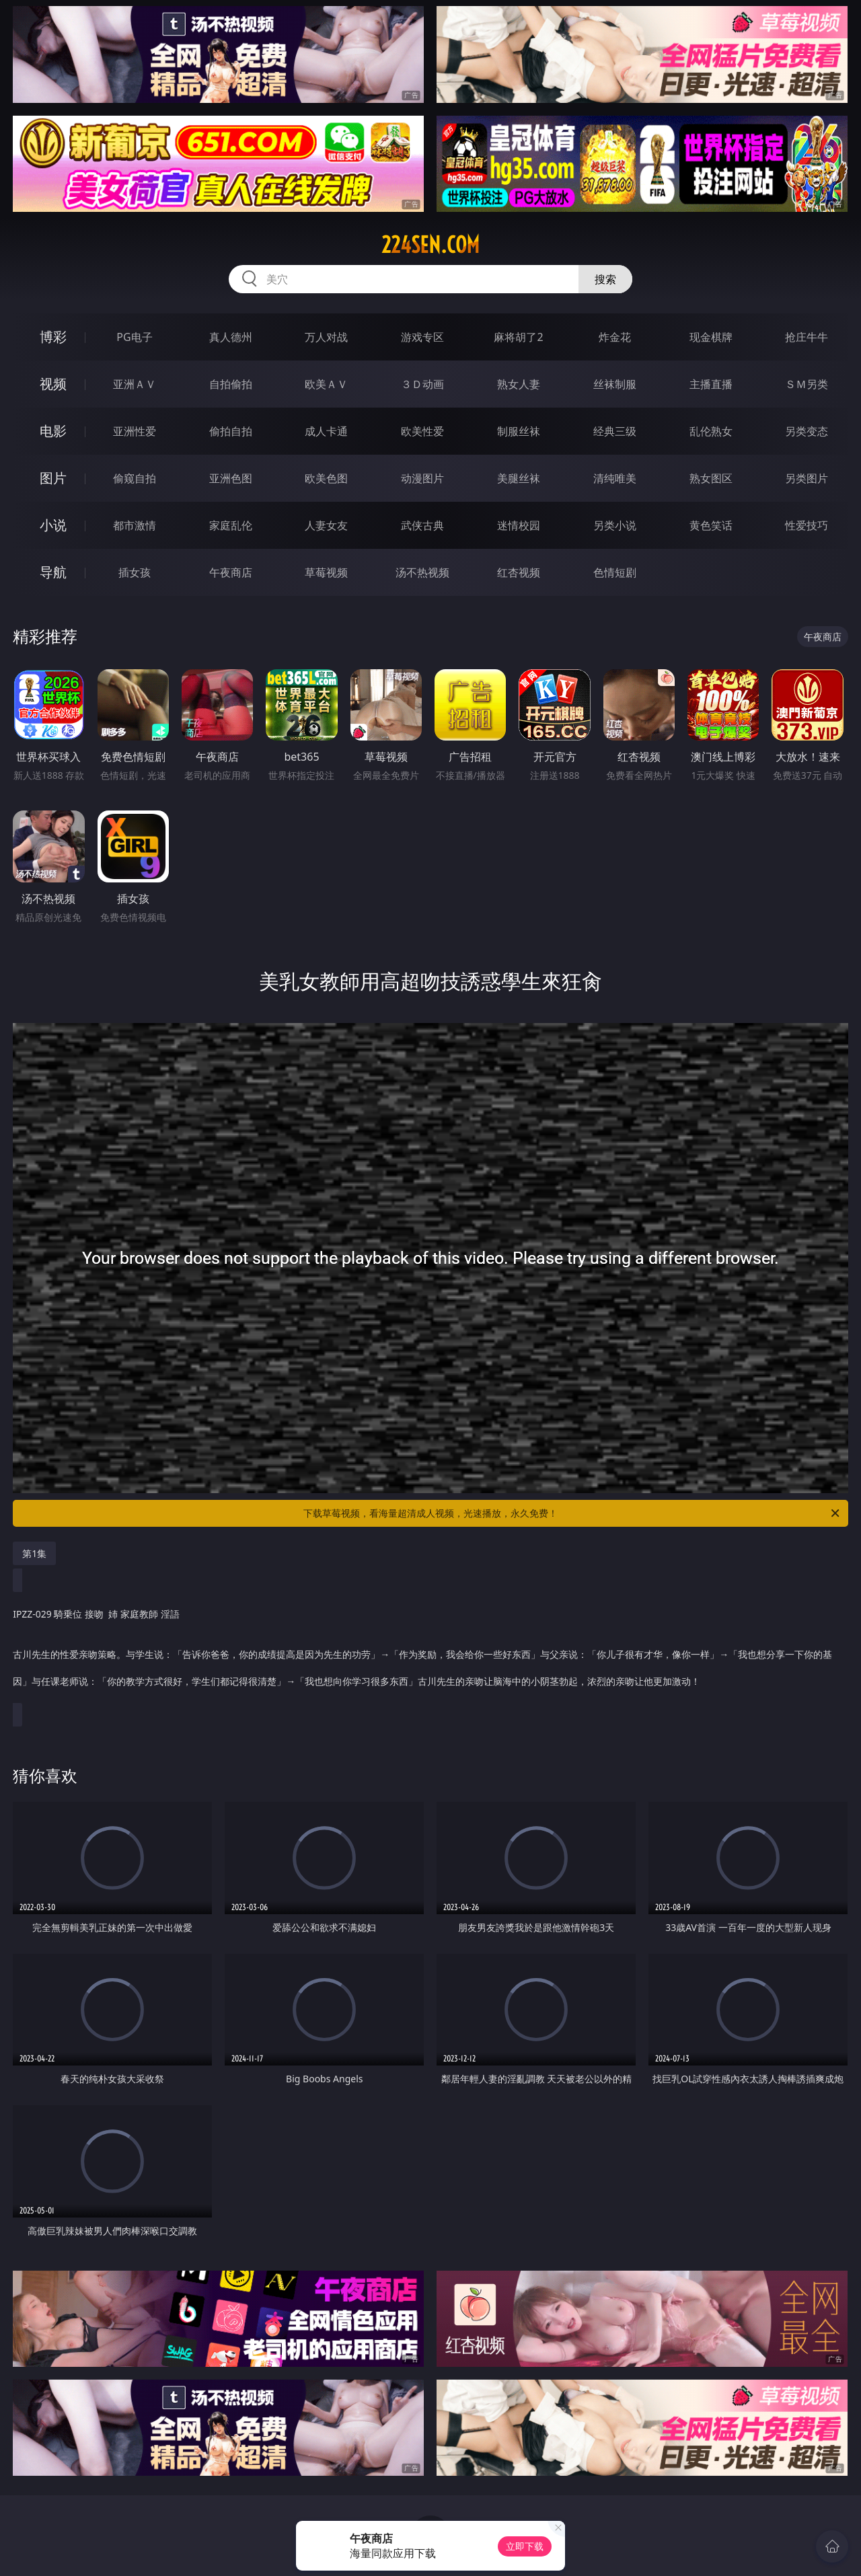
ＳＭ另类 (806, 384)
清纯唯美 (614, 478)
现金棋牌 (711, 337)
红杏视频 (518, 572)
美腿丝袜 (518, 478)
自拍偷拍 (230, 384)
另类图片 (806, 478)
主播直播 (711, 384)
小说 (53, 525)
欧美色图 (326, 478)
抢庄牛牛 (806, 337)
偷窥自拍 (134, 478)
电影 (53, 431)
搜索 (605, 279)
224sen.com (430, 244)
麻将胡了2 (518, 337)
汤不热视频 (422, 572)
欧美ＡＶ (326, 384)
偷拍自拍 (230, 431)
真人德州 (230, 337)
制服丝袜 (518, 431)
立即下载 (525, 2546)
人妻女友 (326, 525)
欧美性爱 (422, 431)
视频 (53, 384)
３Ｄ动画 (422, 384)
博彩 (53, 337)
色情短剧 (614, 572)
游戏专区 (422, 337)
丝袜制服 (614, 384)
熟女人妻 (518, 384)
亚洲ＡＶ (134, 384)
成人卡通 (326, 431)
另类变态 (806, 431)
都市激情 (134, 525)
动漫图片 (422, 478)
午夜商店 (230, 572)
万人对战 (326, 337)
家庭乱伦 (230, 525)
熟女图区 (711, 478)
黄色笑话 (711, 525)
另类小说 (614, 525)
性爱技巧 (806, 525)
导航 (53, 572)
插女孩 (134, 572)
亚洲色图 (230, 478)
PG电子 (134, 337)
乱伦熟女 (711, 431)
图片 (53, 478)
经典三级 (614, 431)
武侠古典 (422, 525)
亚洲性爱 (134, 431)
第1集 (34, 1553)
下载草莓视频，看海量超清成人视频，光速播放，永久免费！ (572, 1513)
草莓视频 (326, 572)
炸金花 (615, 337)
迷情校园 (518, 525)
